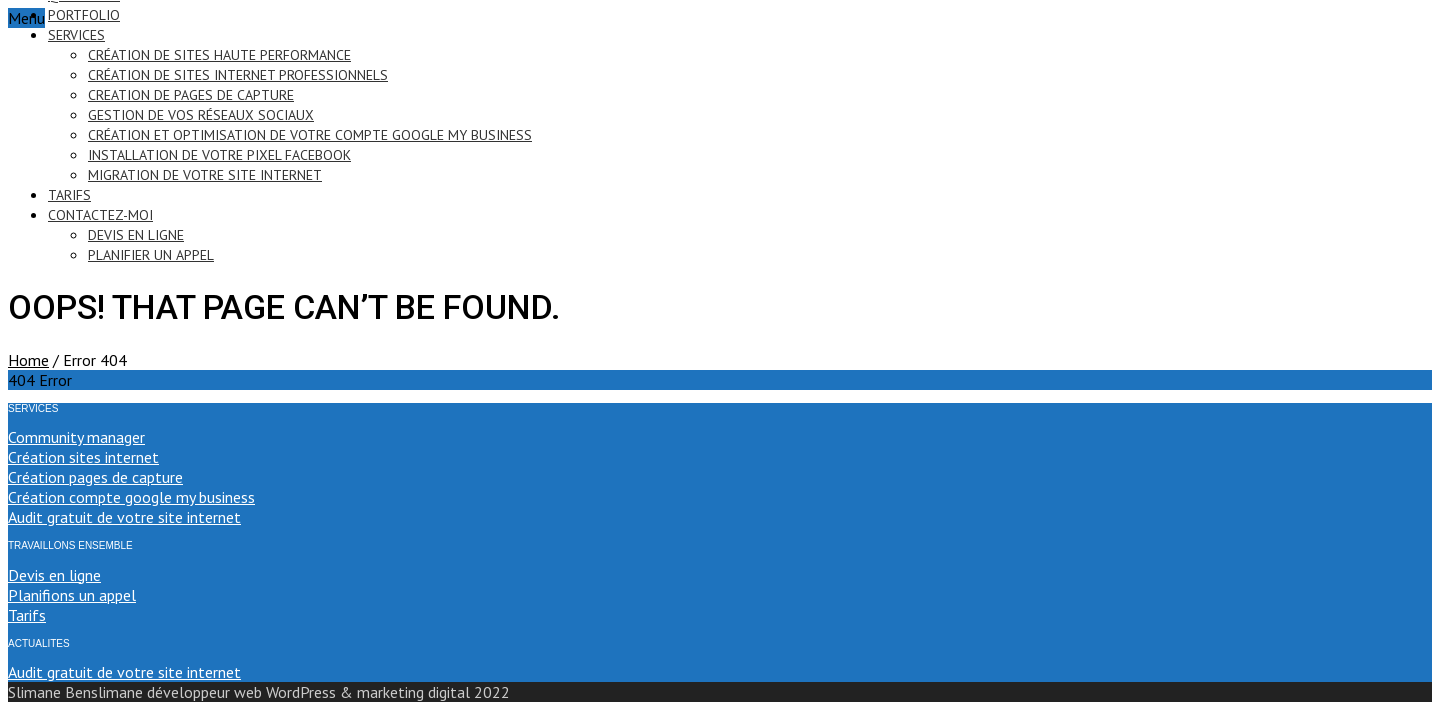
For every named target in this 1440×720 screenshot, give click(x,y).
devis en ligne (136, 235)
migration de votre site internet (205, 175)
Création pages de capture (95, 477)
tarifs (69, 195)
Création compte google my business (131, 497)
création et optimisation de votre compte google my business (310, 135)
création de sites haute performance (219, 55)
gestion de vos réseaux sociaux (201, 115)
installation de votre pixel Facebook (219, 155)
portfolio (84, 15)
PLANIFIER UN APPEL (151, 255)
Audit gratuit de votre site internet (124, 517)
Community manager (76, 437)
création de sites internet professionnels (238, 75)
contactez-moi (100, 215)
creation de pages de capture (191, 95)
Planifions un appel (72, 595)
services (76, 35)
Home (28, 360)
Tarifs (27, 615)
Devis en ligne (54, 575)
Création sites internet (83, 457)
